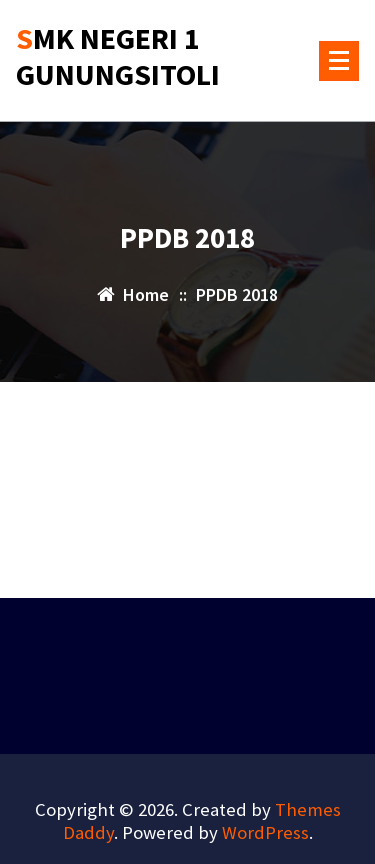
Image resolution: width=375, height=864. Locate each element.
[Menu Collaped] (339, 61)
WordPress (265, 832)
